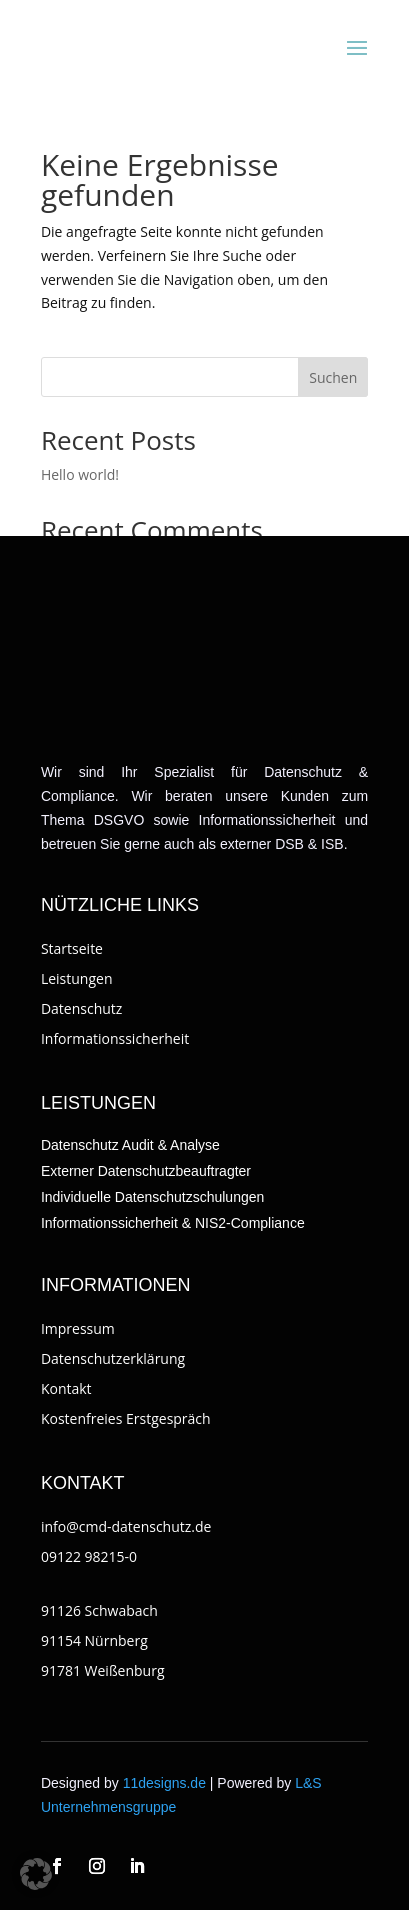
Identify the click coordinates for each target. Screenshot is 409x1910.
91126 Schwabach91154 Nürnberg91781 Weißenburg (103, 1640)
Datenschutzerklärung (113, 1358)
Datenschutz (81, 1008)
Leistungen (77, 978)
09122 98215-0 (89, 1556)
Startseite (72, 948)
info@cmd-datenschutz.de (126, 1526)
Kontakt (66, 1388)
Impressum (78, 1328)
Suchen (333, 377)
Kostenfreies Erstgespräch (126, 1418)
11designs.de (164, 1783)
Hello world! (80, 474)
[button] (36, 1874)
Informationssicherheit (115, 1038)
